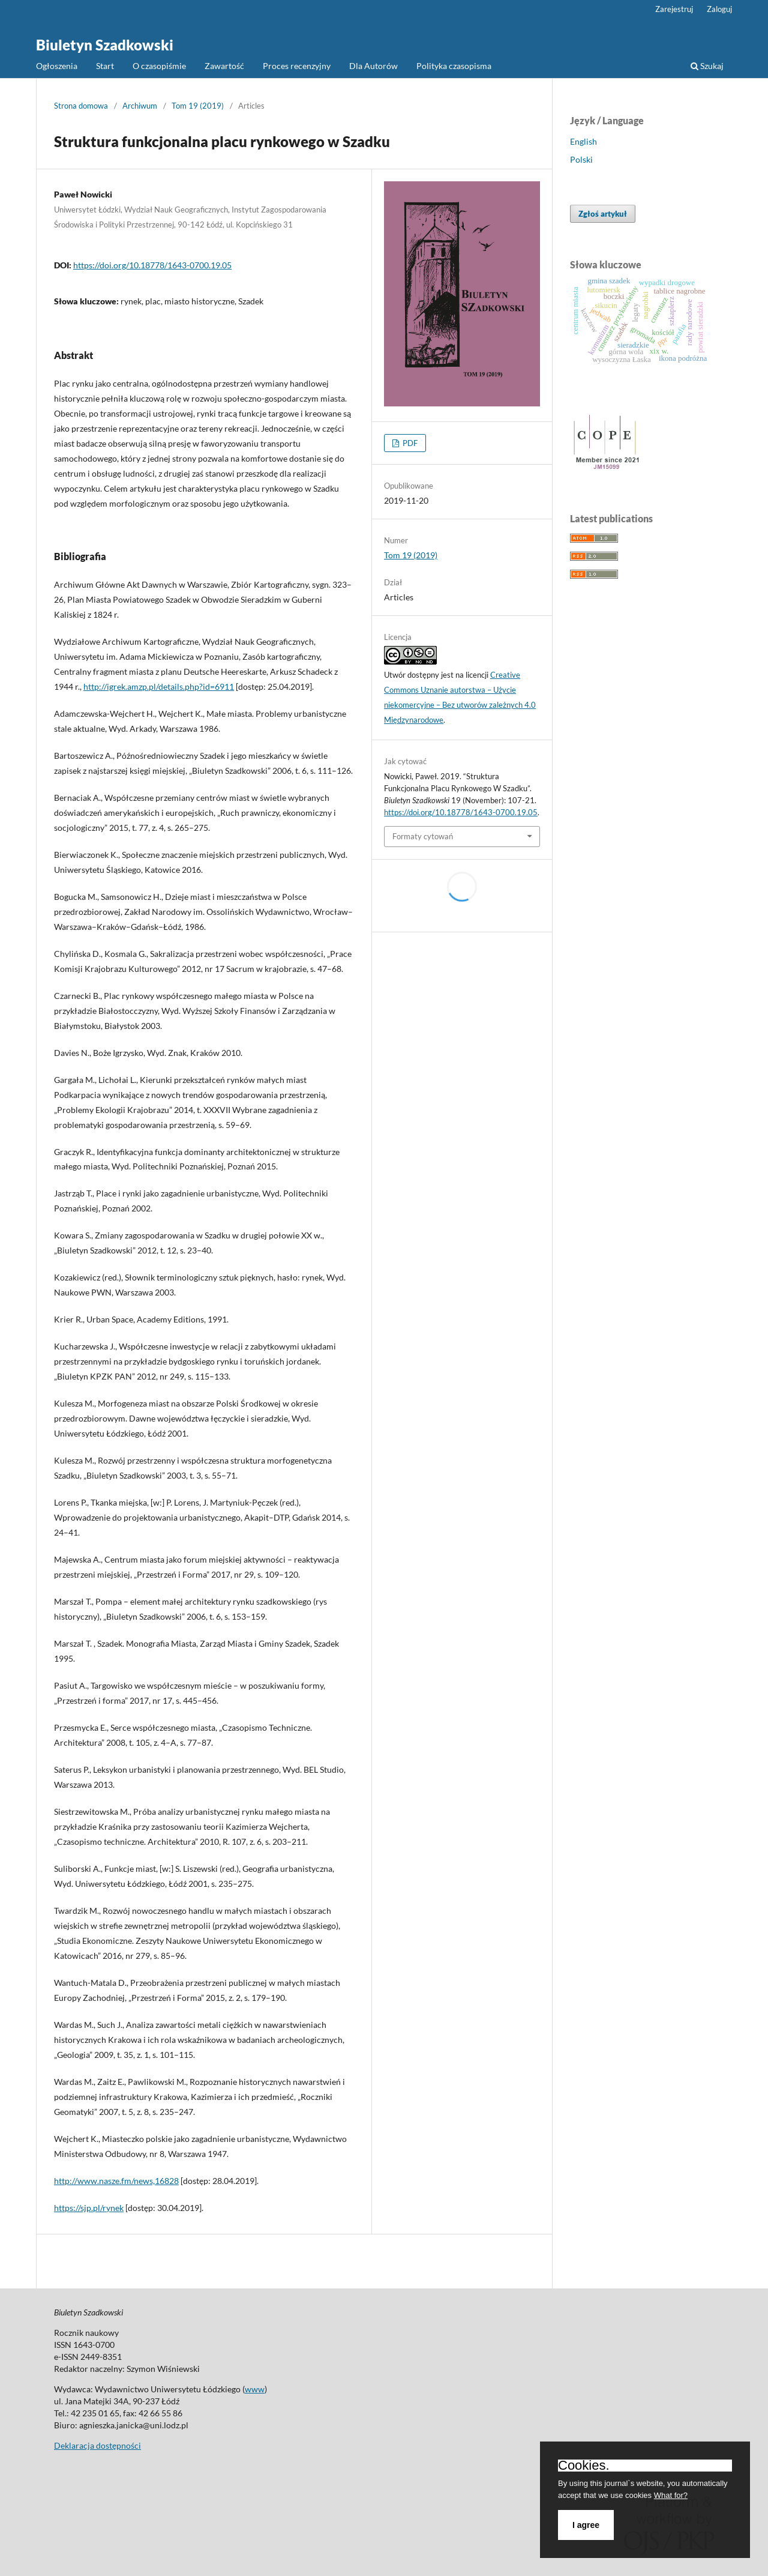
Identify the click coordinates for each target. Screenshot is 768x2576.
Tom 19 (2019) (198, 105)
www (255, 2389)
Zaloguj (719, 9)
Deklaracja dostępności (97, 2445)
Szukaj (707, 66)
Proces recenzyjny (297, 66)
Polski (581, 159)
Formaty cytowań (422, 836)
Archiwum (139, 105)
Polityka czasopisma (453, 66)
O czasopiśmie (159, 66)
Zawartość (224, 66)
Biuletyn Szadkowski (104, 44)
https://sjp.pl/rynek (89, 2208)
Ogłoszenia (56, 66)
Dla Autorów (373, 66)
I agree (585, 2525)
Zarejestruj (674, 9)
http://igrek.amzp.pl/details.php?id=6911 (158, 686)
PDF (409, 443)
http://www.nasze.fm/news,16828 (116, 2181)
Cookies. (584, 2466)
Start (105, 66)
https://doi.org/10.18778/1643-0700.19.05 (152, 265)
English (583, 141)
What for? (671, 2495)
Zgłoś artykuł (602, 214)
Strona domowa (81, 105)
